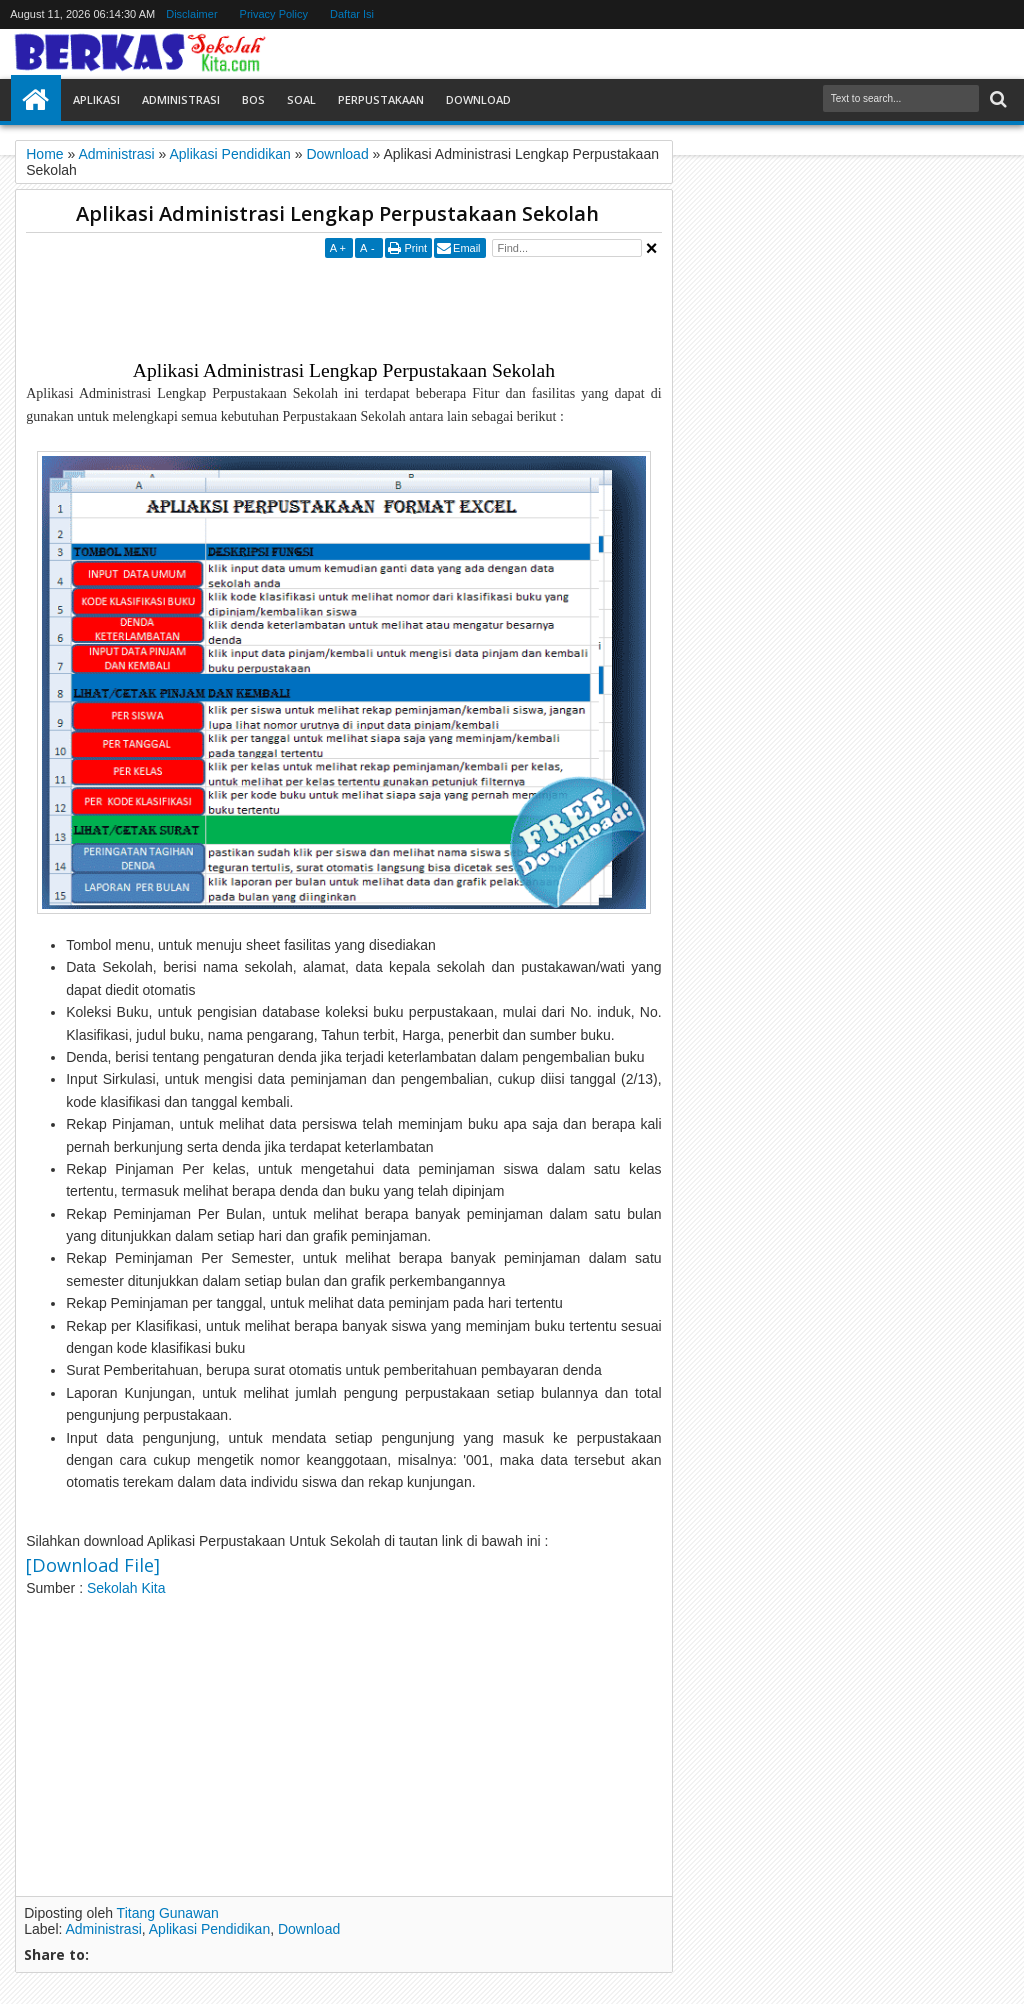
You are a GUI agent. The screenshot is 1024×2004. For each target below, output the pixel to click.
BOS (253, 99)
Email (467, 248)
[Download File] (93, 1565)
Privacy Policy (274, 14)
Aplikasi (96, 99)
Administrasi (181, 99)
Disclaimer (191, 14)
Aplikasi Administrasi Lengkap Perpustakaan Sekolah (337, 213)
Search (996, 99)
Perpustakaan (381, 99)
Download (478, 99)
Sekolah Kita (128, 1588)
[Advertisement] (390, 308)
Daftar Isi (352, 14)
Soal (301, 99)
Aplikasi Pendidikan (209, 1929)
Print (415, 248)
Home (36, 100)
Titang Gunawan (168, 1913)
